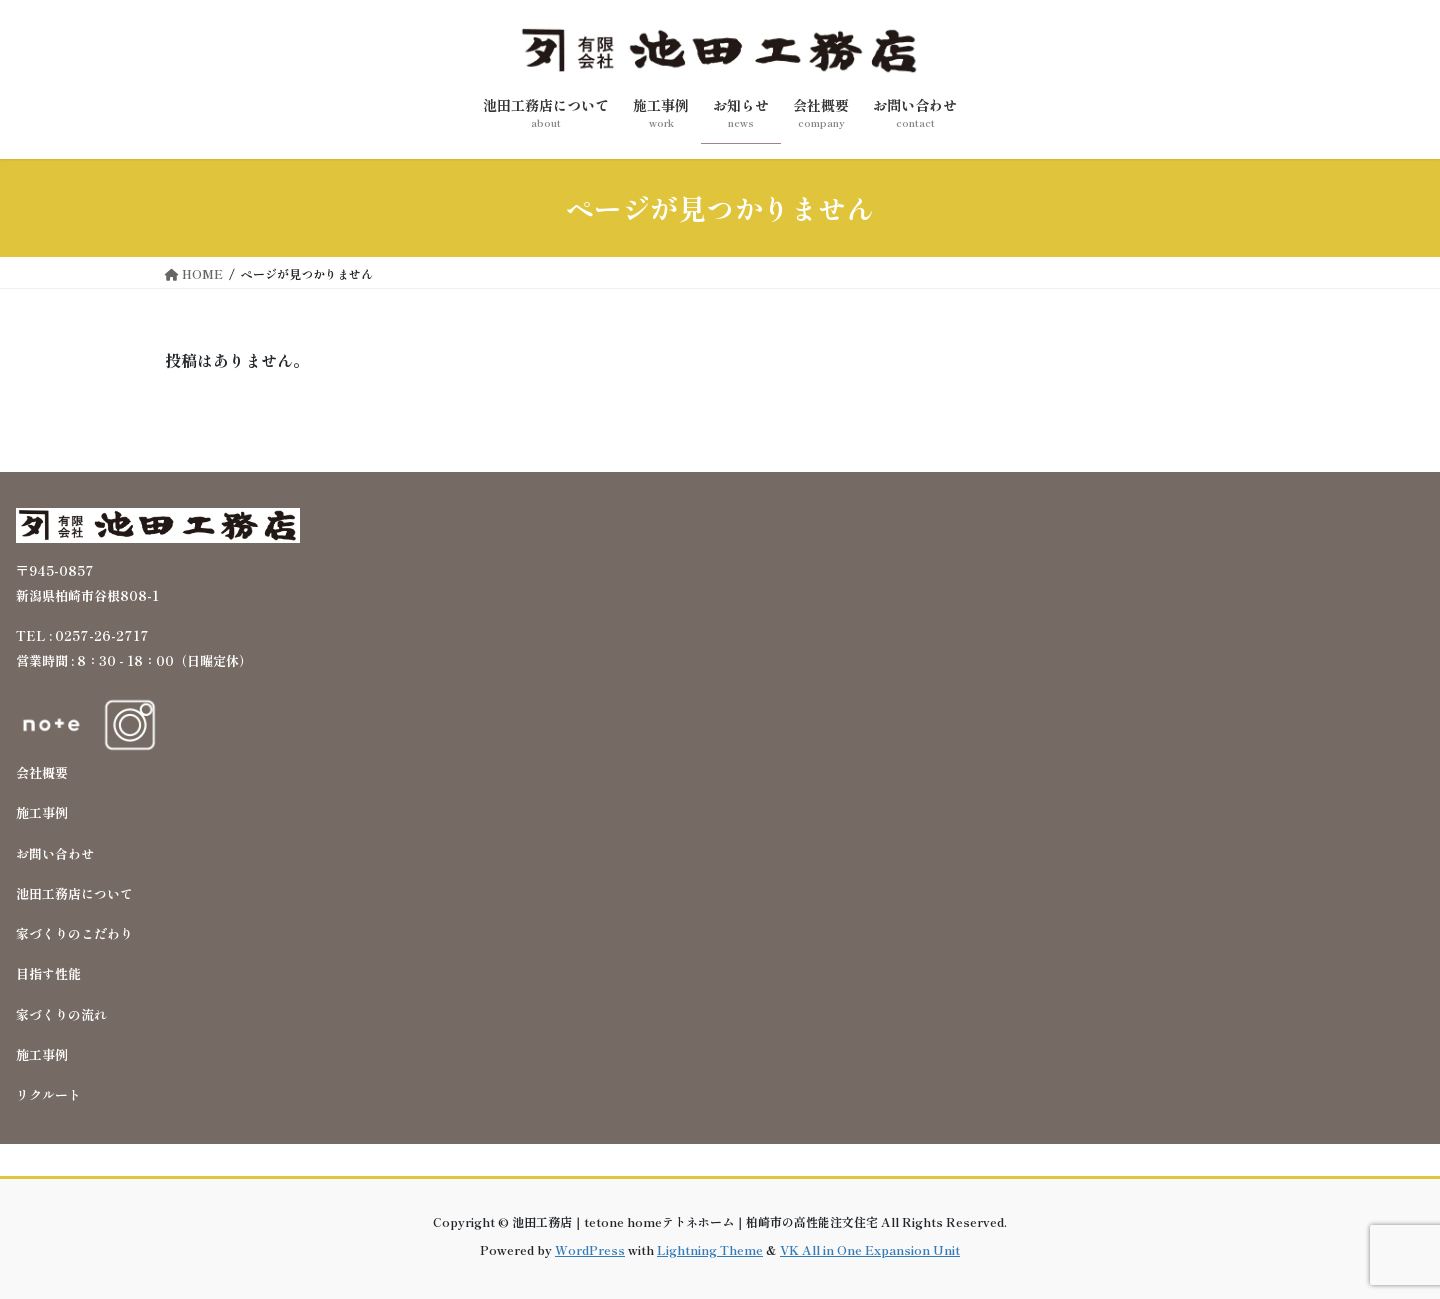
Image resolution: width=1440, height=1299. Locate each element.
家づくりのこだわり (74, 933)
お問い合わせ (55, 853)
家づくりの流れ (61, 1014)
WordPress (590, 1249)
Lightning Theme (710, 1249)
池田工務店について (74, 893)
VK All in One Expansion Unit (870, 1249)
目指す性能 (48, 973)
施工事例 (42, 812)
